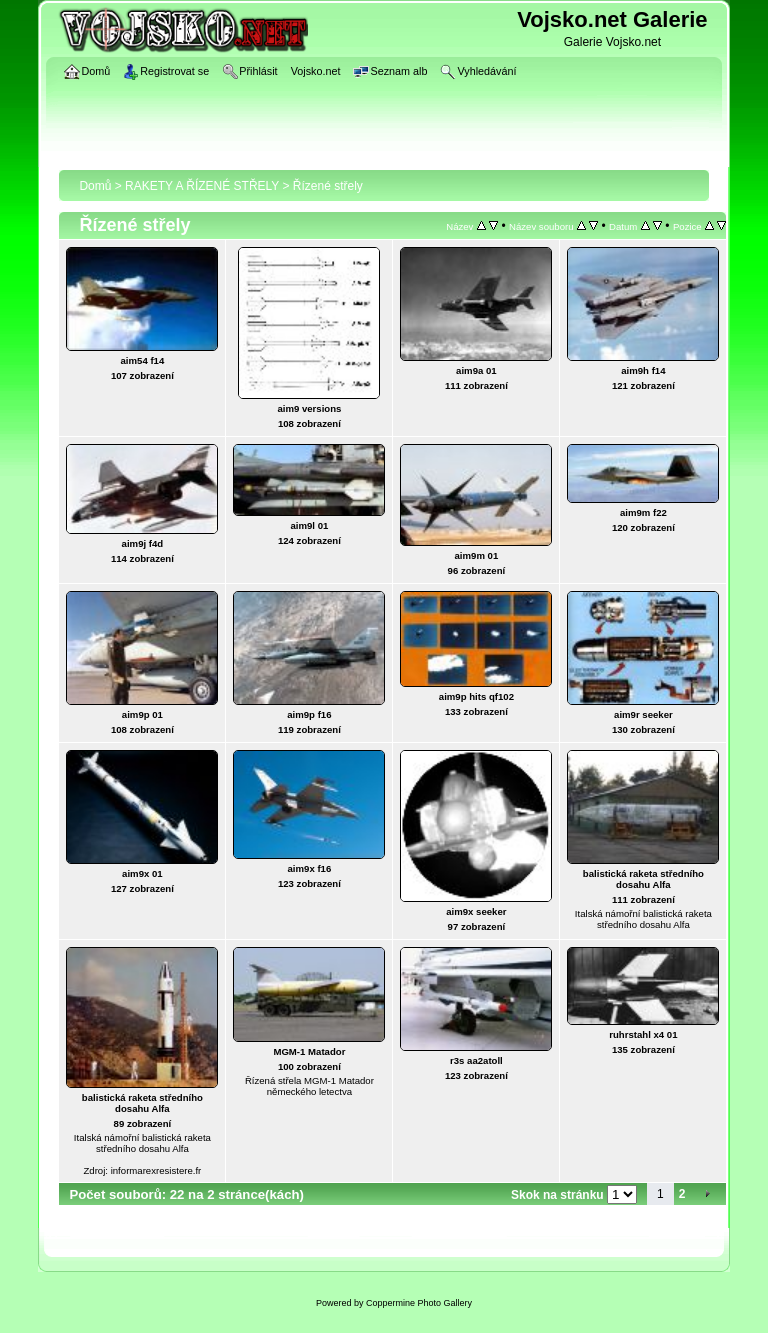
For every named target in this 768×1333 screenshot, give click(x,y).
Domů (95, 186)
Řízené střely (328, 186)
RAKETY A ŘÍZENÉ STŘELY (202, 186)
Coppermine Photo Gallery (419, 1303)
